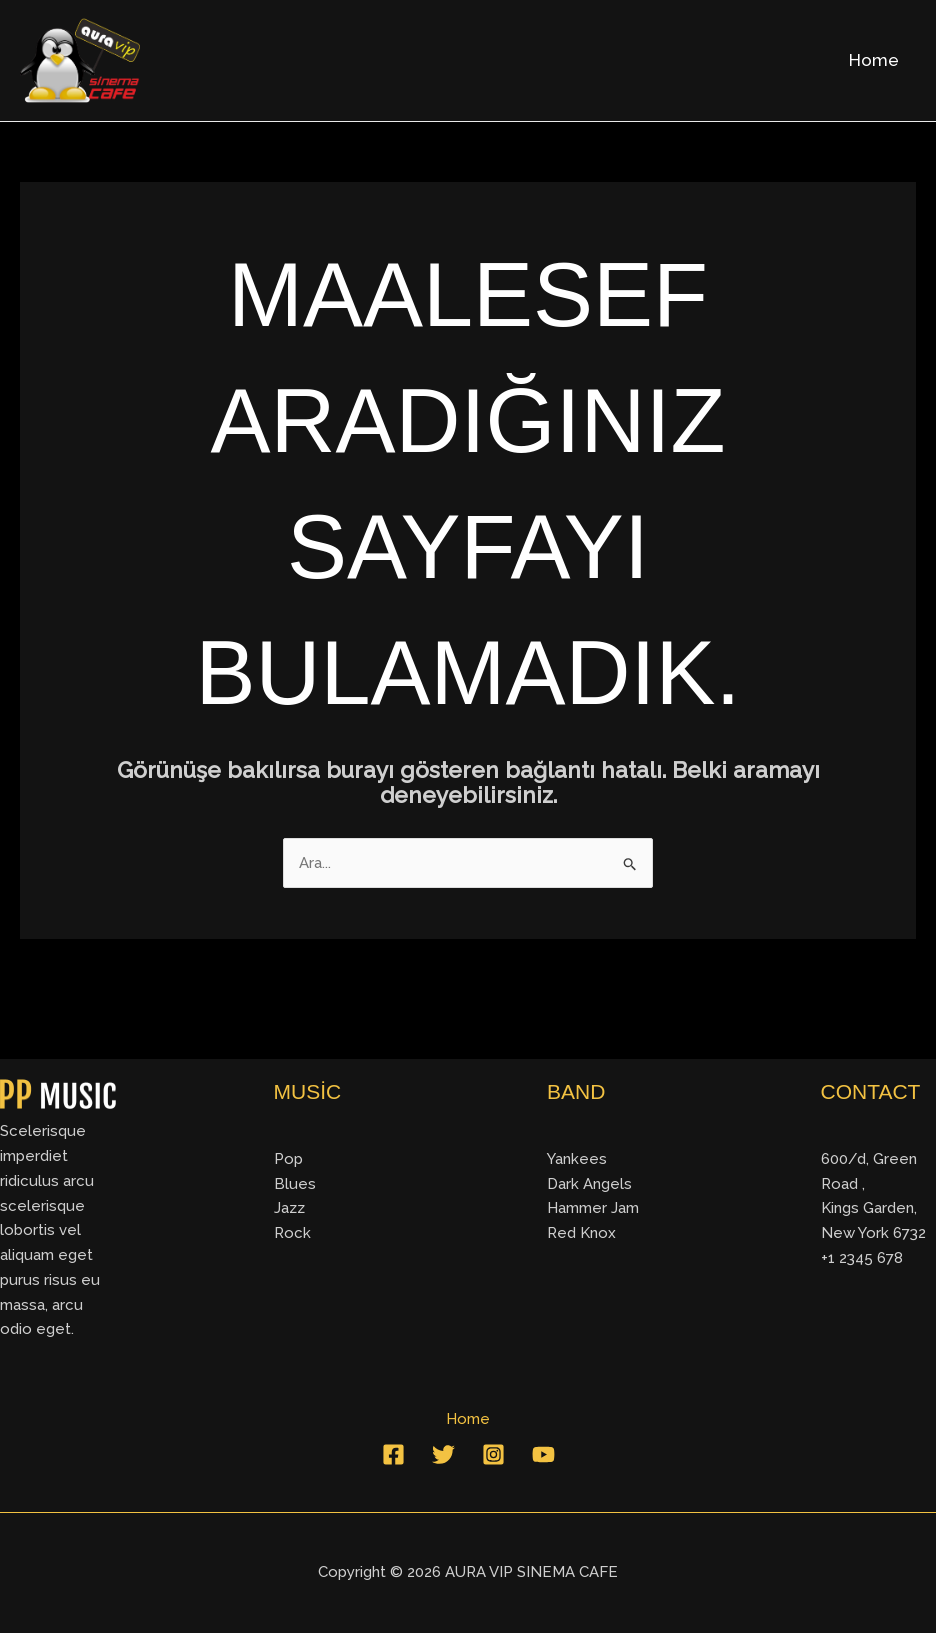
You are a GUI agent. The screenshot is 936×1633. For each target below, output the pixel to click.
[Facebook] (393, 1454)
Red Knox (581, 1233)
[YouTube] (543, 1454)
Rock (292, 1233)
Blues (295, 1184)
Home (874, 60)
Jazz (289, 1208)
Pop (288, 1159)
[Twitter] (443, 1454)
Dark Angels (589, 1184)
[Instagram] (493, 1454)
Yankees (577, 1159)
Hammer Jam (593, 1208)
